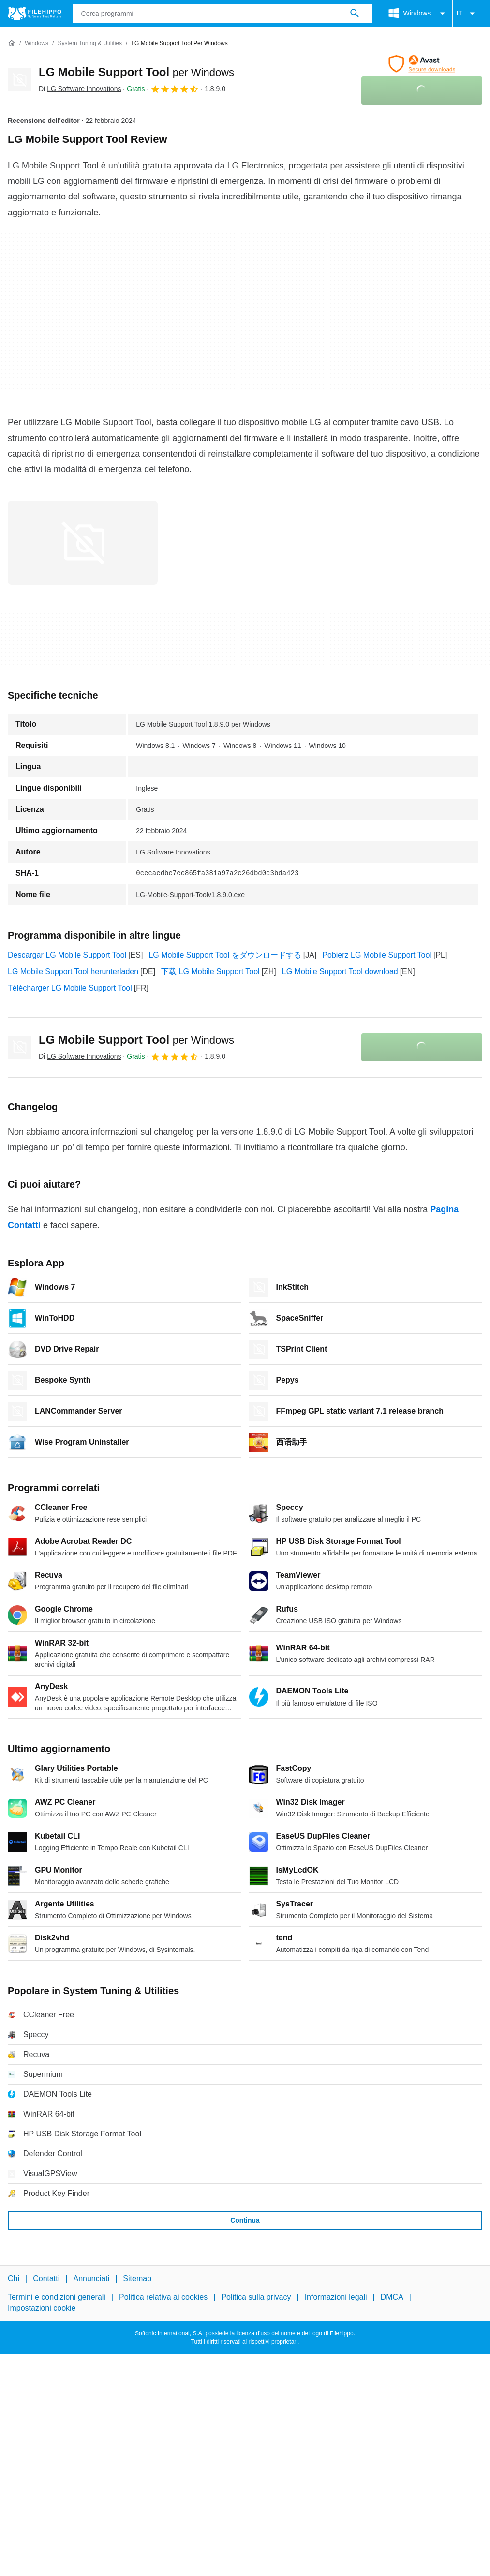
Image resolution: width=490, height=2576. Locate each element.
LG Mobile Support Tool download (340, 971)
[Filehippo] (34, 13)
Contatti (46, 2278)
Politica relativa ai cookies (163, 2297)
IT (467, 13)
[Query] (222, 13)
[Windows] (36, 43)
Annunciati (91, 2278)
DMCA (392, 2297)
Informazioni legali (336, 2297)
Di (80, 88)
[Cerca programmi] (354, 13)
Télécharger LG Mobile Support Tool (70, 988)
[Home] (11, 43)
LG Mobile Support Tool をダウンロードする (224, 955)
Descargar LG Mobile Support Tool (67, 955)
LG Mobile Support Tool (136, 71)
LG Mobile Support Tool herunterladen (73, 971)
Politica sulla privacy (256, 2297)
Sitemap (137, 2278)
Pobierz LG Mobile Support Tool (376, 955)
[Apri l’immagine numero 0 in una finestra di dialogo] (83, 543)
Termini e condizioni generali (56, 2297)
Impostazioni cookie (42, 2308)
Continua (245, 2220)
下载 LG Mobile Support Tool (210, 971)
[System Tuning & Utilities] (90, 43)
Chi (13, 2278)
